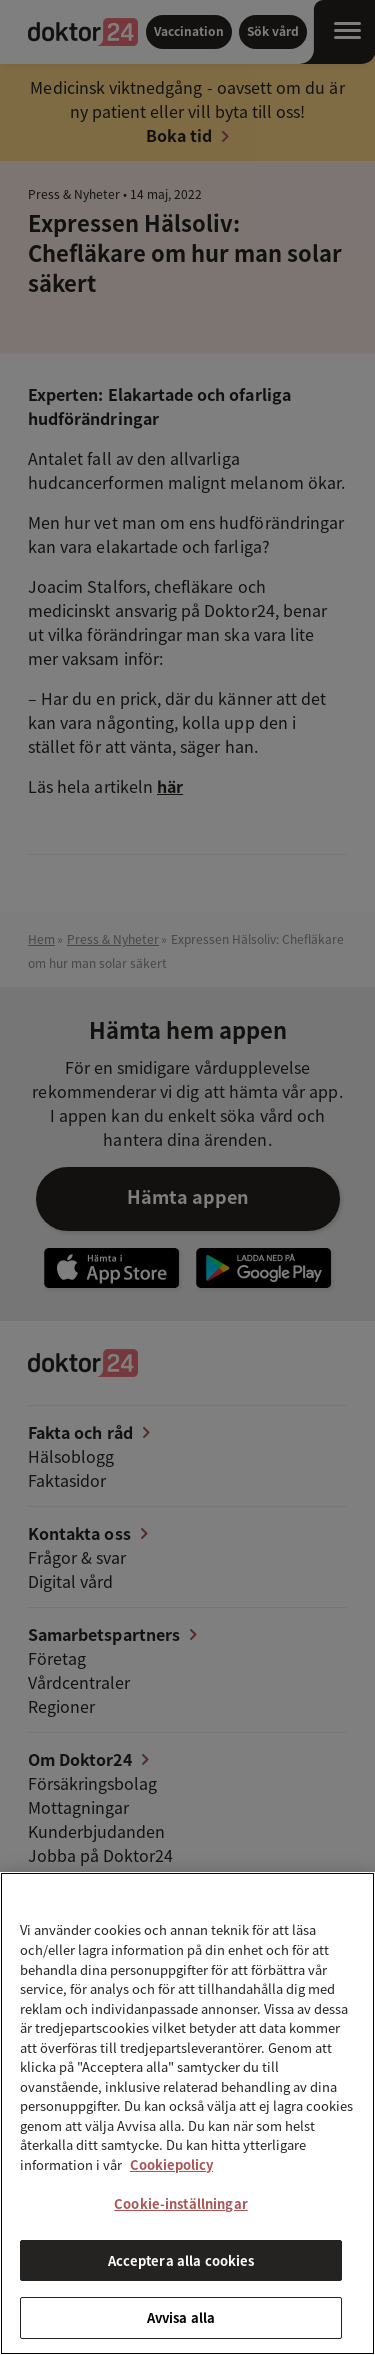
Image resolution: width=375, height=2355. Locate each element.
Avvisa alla (181, 2317)
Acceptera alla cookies (181, 2260)
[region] (187, 2113)
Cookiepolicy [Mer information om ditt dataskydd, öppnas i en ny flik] (171, 2164)
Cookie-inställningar (181, 2203)
